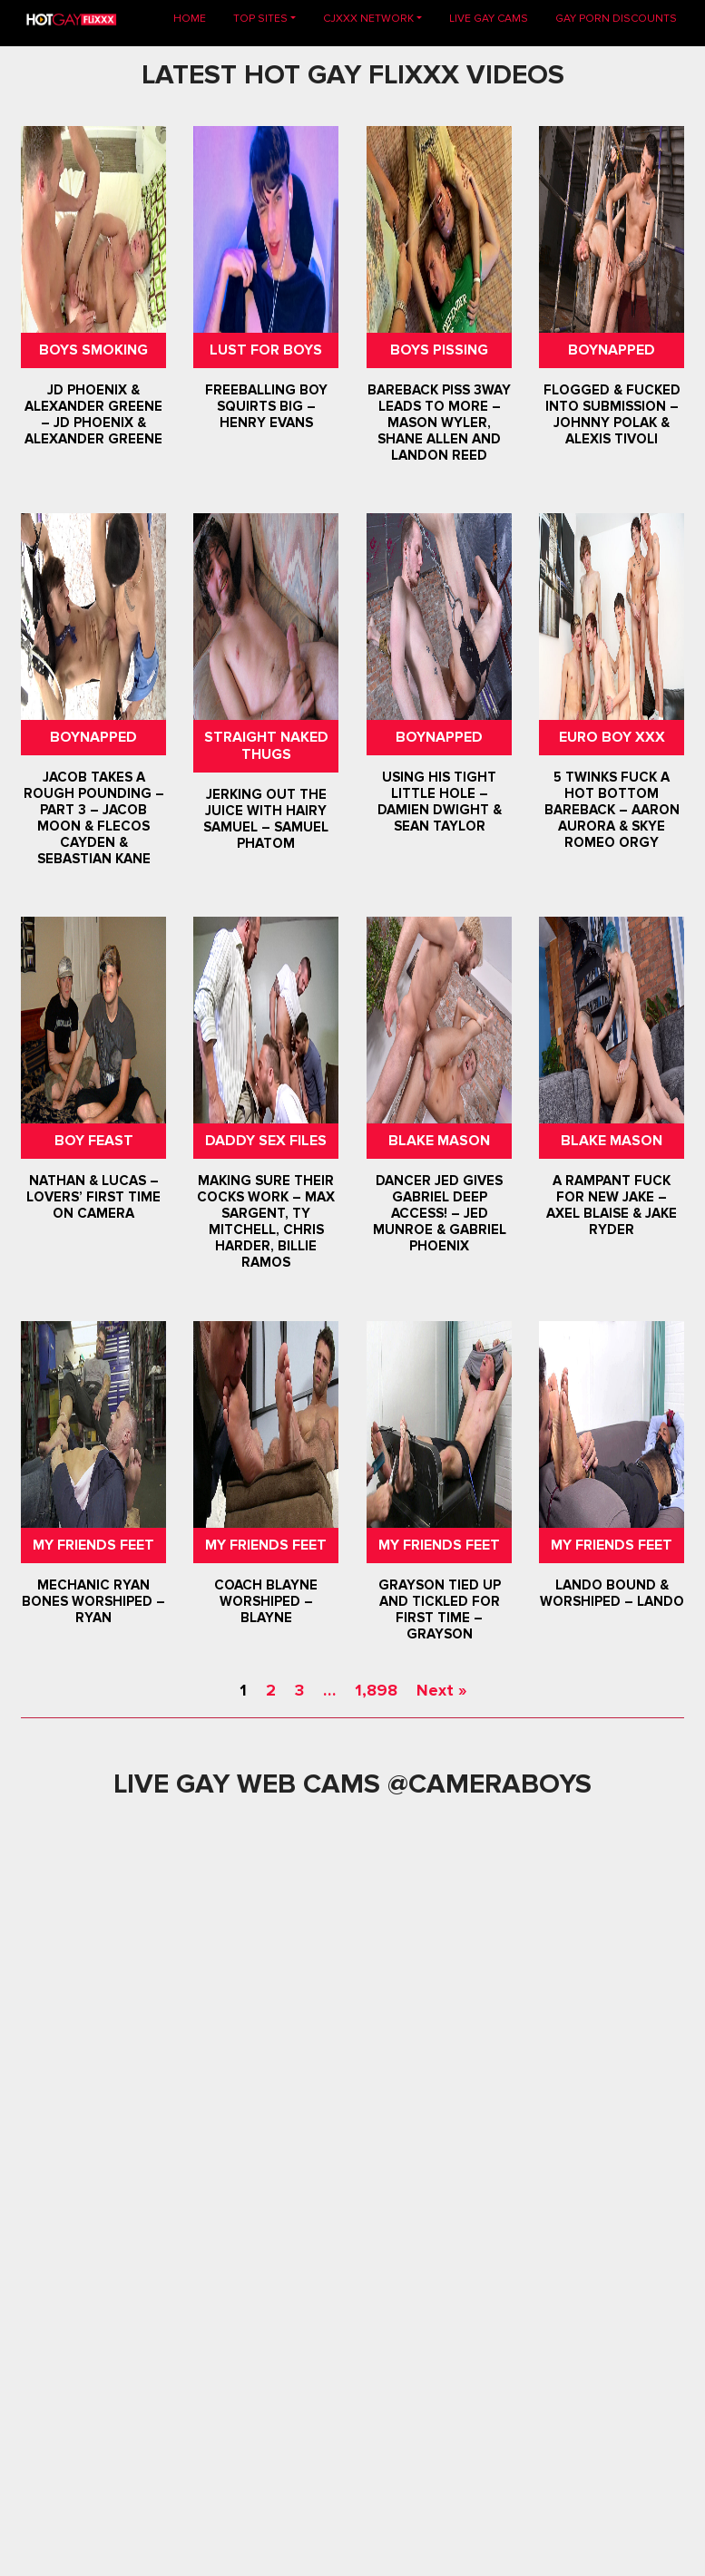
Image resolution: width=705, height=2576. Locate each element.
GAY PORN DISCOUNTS (616, 18)
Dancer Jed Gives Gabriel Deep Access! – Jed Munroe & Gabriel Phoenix (438, 1214)
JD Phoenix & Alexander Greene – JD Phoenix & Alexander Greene (93, 414)
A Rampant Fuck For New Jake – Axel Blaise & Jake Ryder (611, 1206)
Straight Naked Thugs (266, 745)
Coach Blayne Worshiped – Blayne (266, 1601)
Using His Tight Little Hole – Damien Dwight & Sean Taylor (439, 801)
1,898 (376, 1690)
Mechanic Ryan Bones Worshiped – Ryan (93, 1601)
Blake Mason (439, 1141)
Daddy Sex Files (266, 1141)
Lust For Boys (266, 350)
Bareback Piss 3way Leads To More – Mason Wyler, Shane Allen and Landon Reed (439, 422)
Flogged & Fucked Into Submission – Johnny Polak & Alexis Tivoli (611, 414)
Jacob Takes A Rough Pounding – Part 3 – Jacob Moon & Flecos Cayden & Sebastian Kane (94, 818)
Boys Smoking (93, 350)
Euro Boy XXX (611, 737)
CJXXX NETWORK (368, 18)
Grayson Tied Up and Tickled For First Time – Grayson (438, 1609)
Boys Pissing (439, 350)
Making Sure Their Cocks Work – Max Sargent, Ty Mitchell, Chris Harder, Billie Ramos (266, 1222)
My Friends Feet (93, 1545)
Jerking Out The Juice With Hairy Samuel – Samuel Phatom (265, 819)
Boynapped (611, 350)
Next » (441, 1690)
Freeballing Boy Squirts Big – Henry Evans (266, 406)
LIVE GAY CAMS (488, 18)
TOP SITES (260, 18)
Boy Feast (93, 1141)
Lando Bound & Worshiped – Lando (611, 1593)
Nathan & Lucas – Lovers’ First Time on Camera (93, 1197)
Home (196, 17)
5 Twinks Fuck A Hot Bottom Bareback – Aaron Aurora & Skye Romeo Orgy (611, 810)
